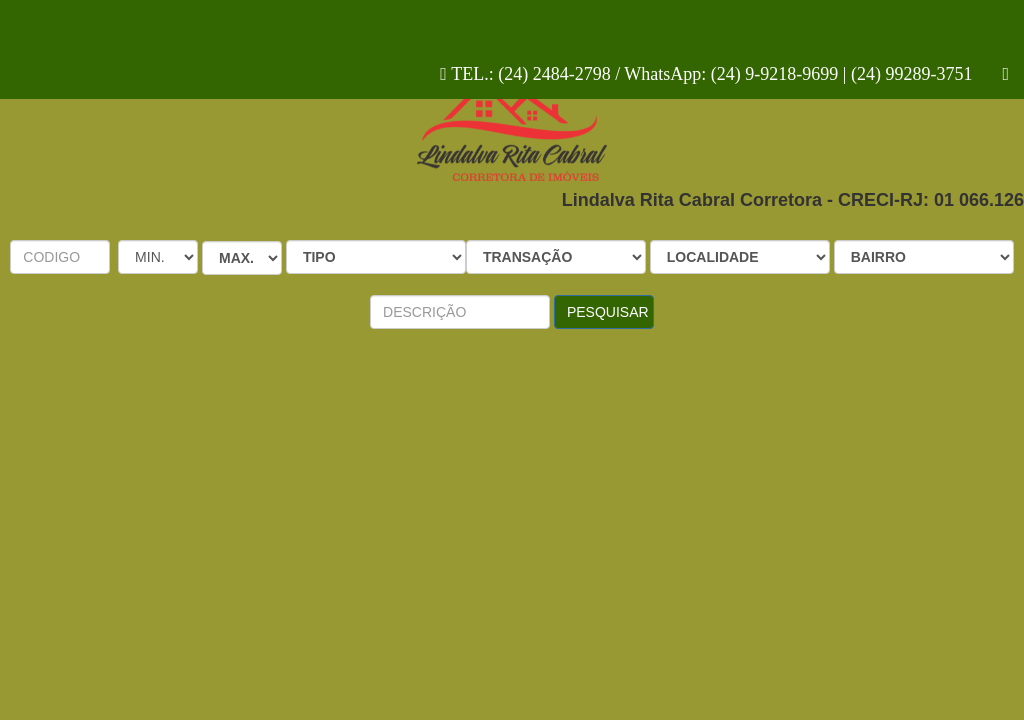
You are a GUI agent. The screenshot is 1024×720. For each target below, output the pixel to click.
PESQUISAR (608, 312)
